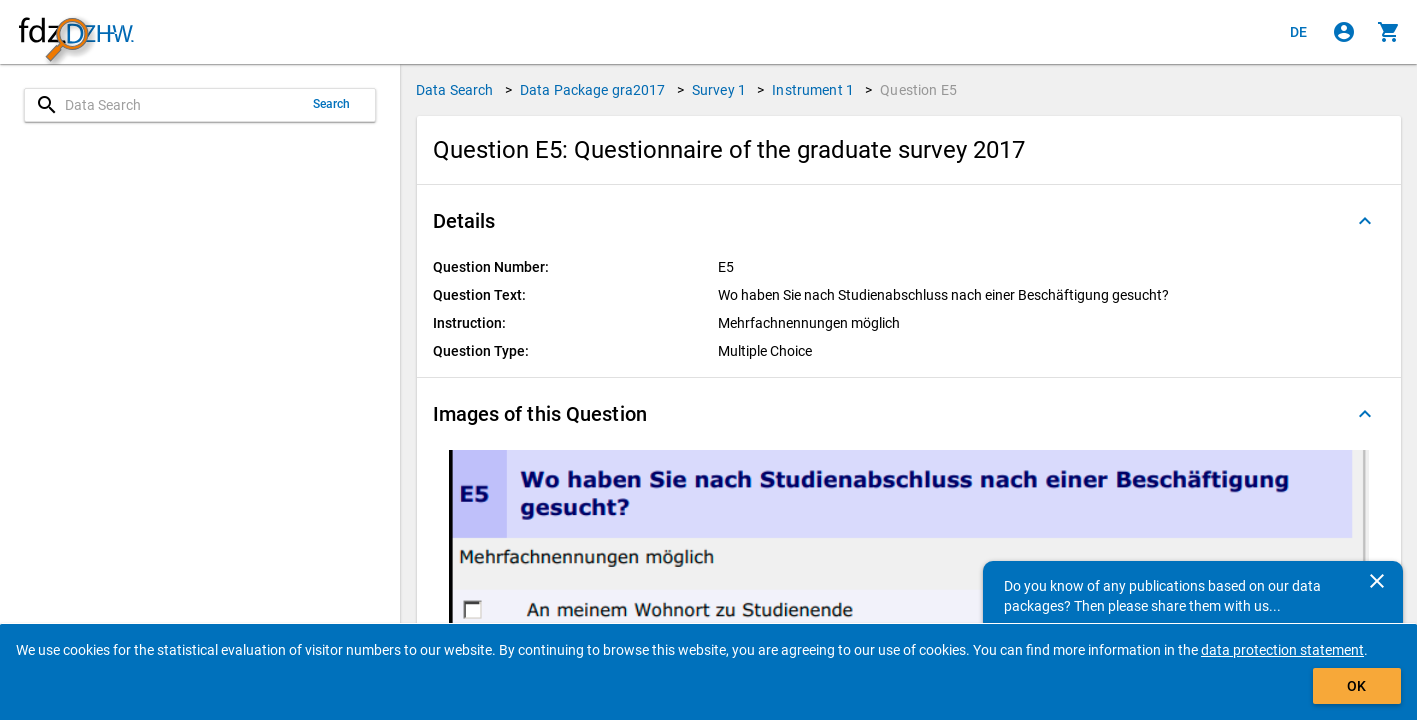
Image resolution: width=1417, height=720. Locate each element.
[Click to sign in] (1344, 32)
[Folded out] (1365, 221)
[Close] (1377, 581)
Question (918, 90)
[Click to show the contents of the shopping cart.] (1389, 32)
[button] (909, 221)
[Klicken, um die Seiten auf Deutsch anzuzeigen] (1299, 32)
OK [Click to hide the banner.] (1356, 686)
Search (332, 104)
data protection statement (1282, 650)
